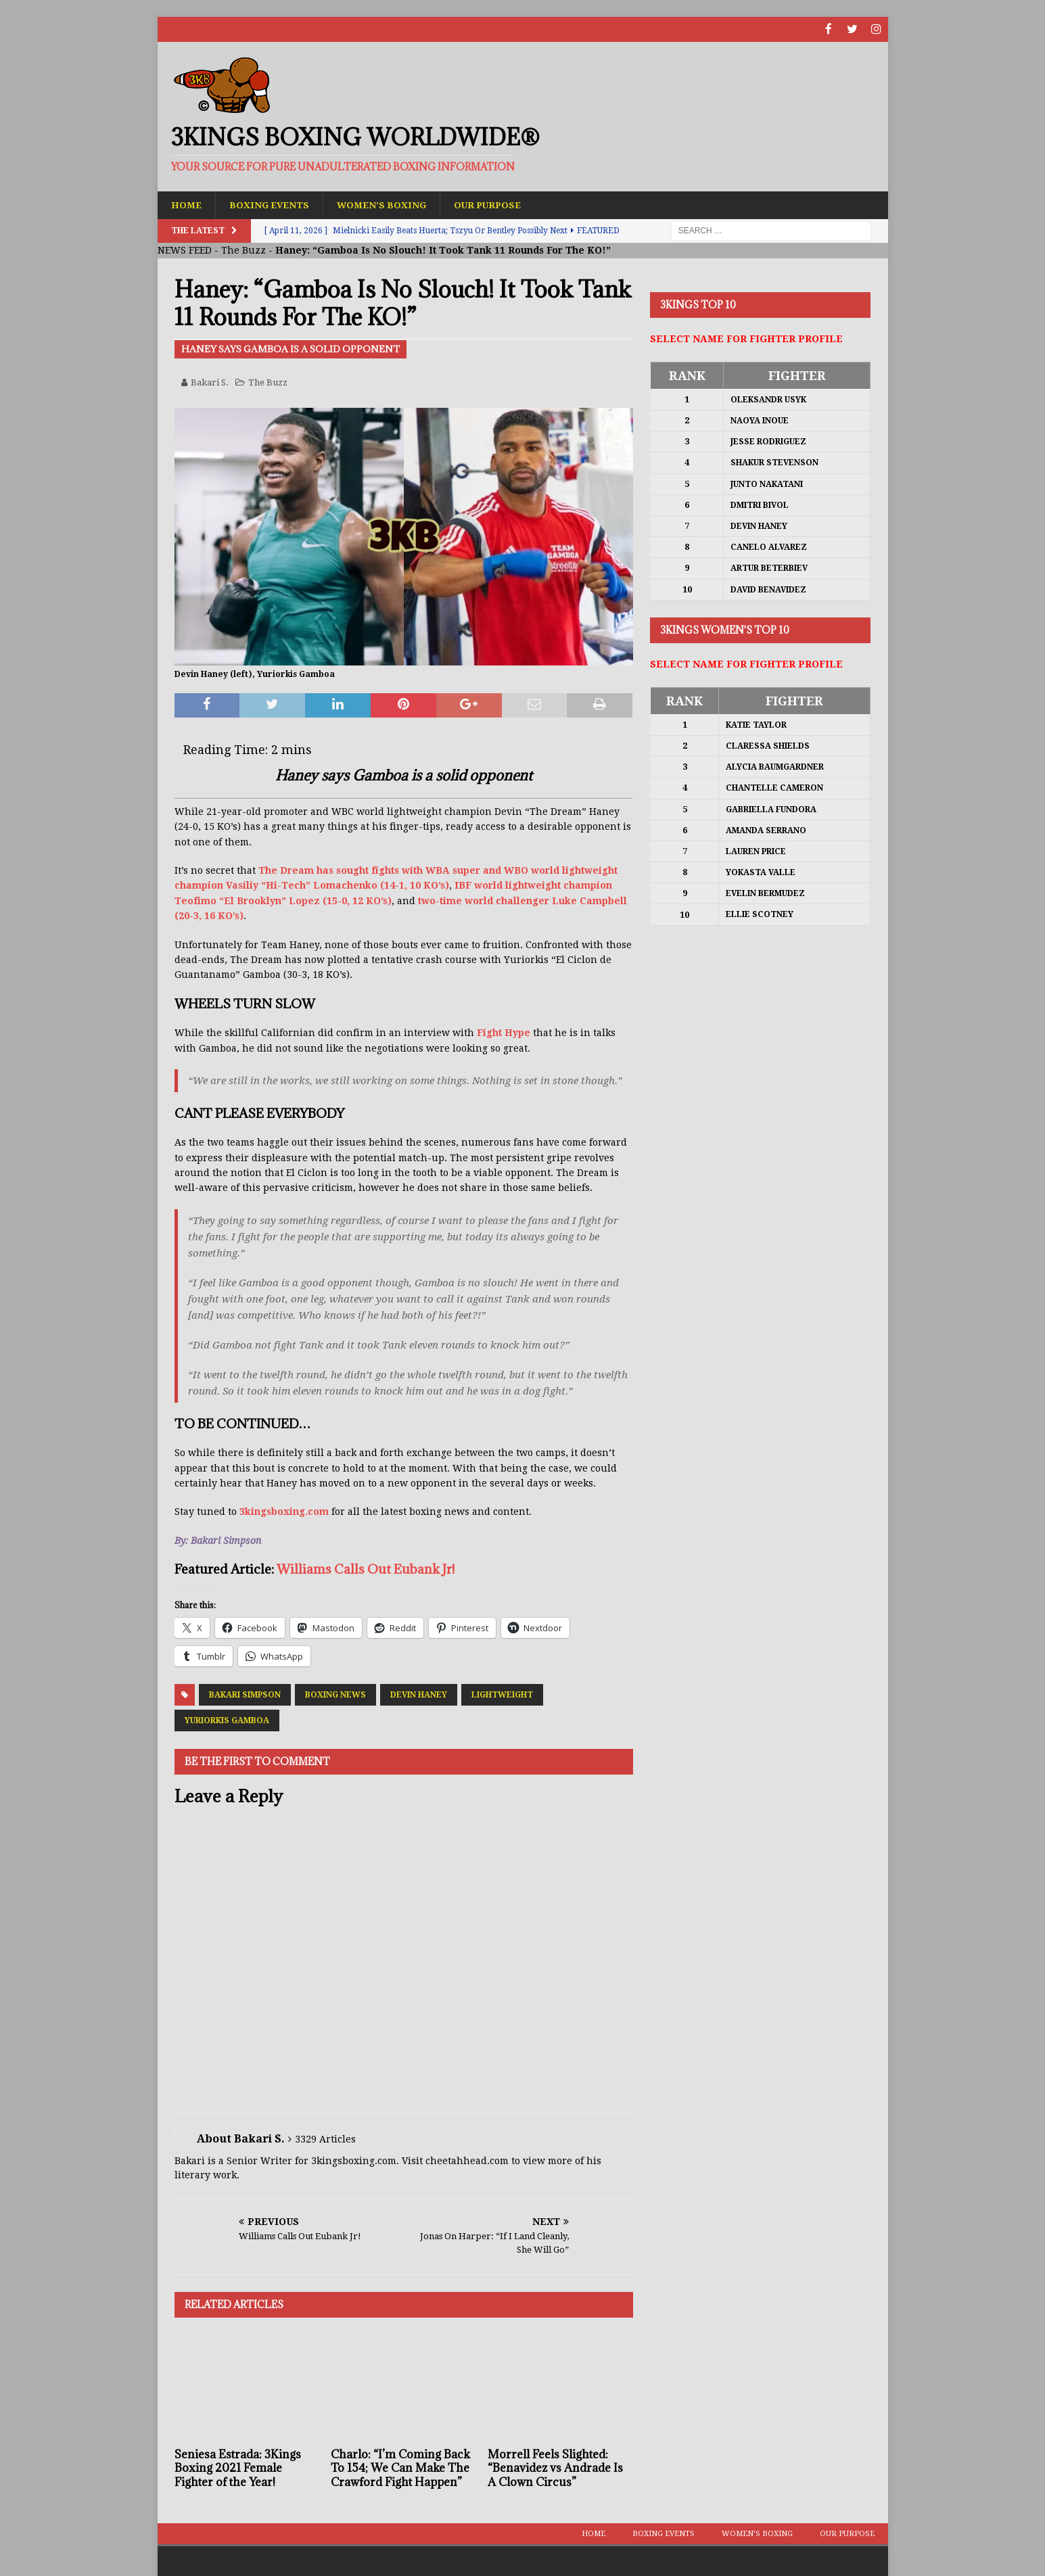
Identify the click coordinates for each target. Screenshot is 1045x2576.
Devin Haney (418, 1694)
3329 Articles (325, 2138)
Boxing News (335, 1694)
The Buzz (243, 250)
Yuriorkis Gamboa (227, 1720)
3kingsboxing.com (284, 1511)
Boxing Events (272, 204)
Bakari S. (210, 382)
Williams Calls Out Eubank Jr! (366, 1569)
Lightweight (502, 1694)
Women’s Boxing (388, 204)
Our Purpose (497, 204)
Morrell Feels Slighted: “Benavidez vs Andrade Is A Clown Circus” (555, 2467)
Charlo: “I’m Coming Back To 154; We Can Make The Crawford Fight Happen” (400, 2467)
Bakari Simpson (245, 1694)
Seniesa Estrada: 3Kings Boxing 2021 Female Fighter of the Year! (238, 2467)
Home (187, 204)
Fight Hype (505, 1032)
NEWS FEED (185, 250)
